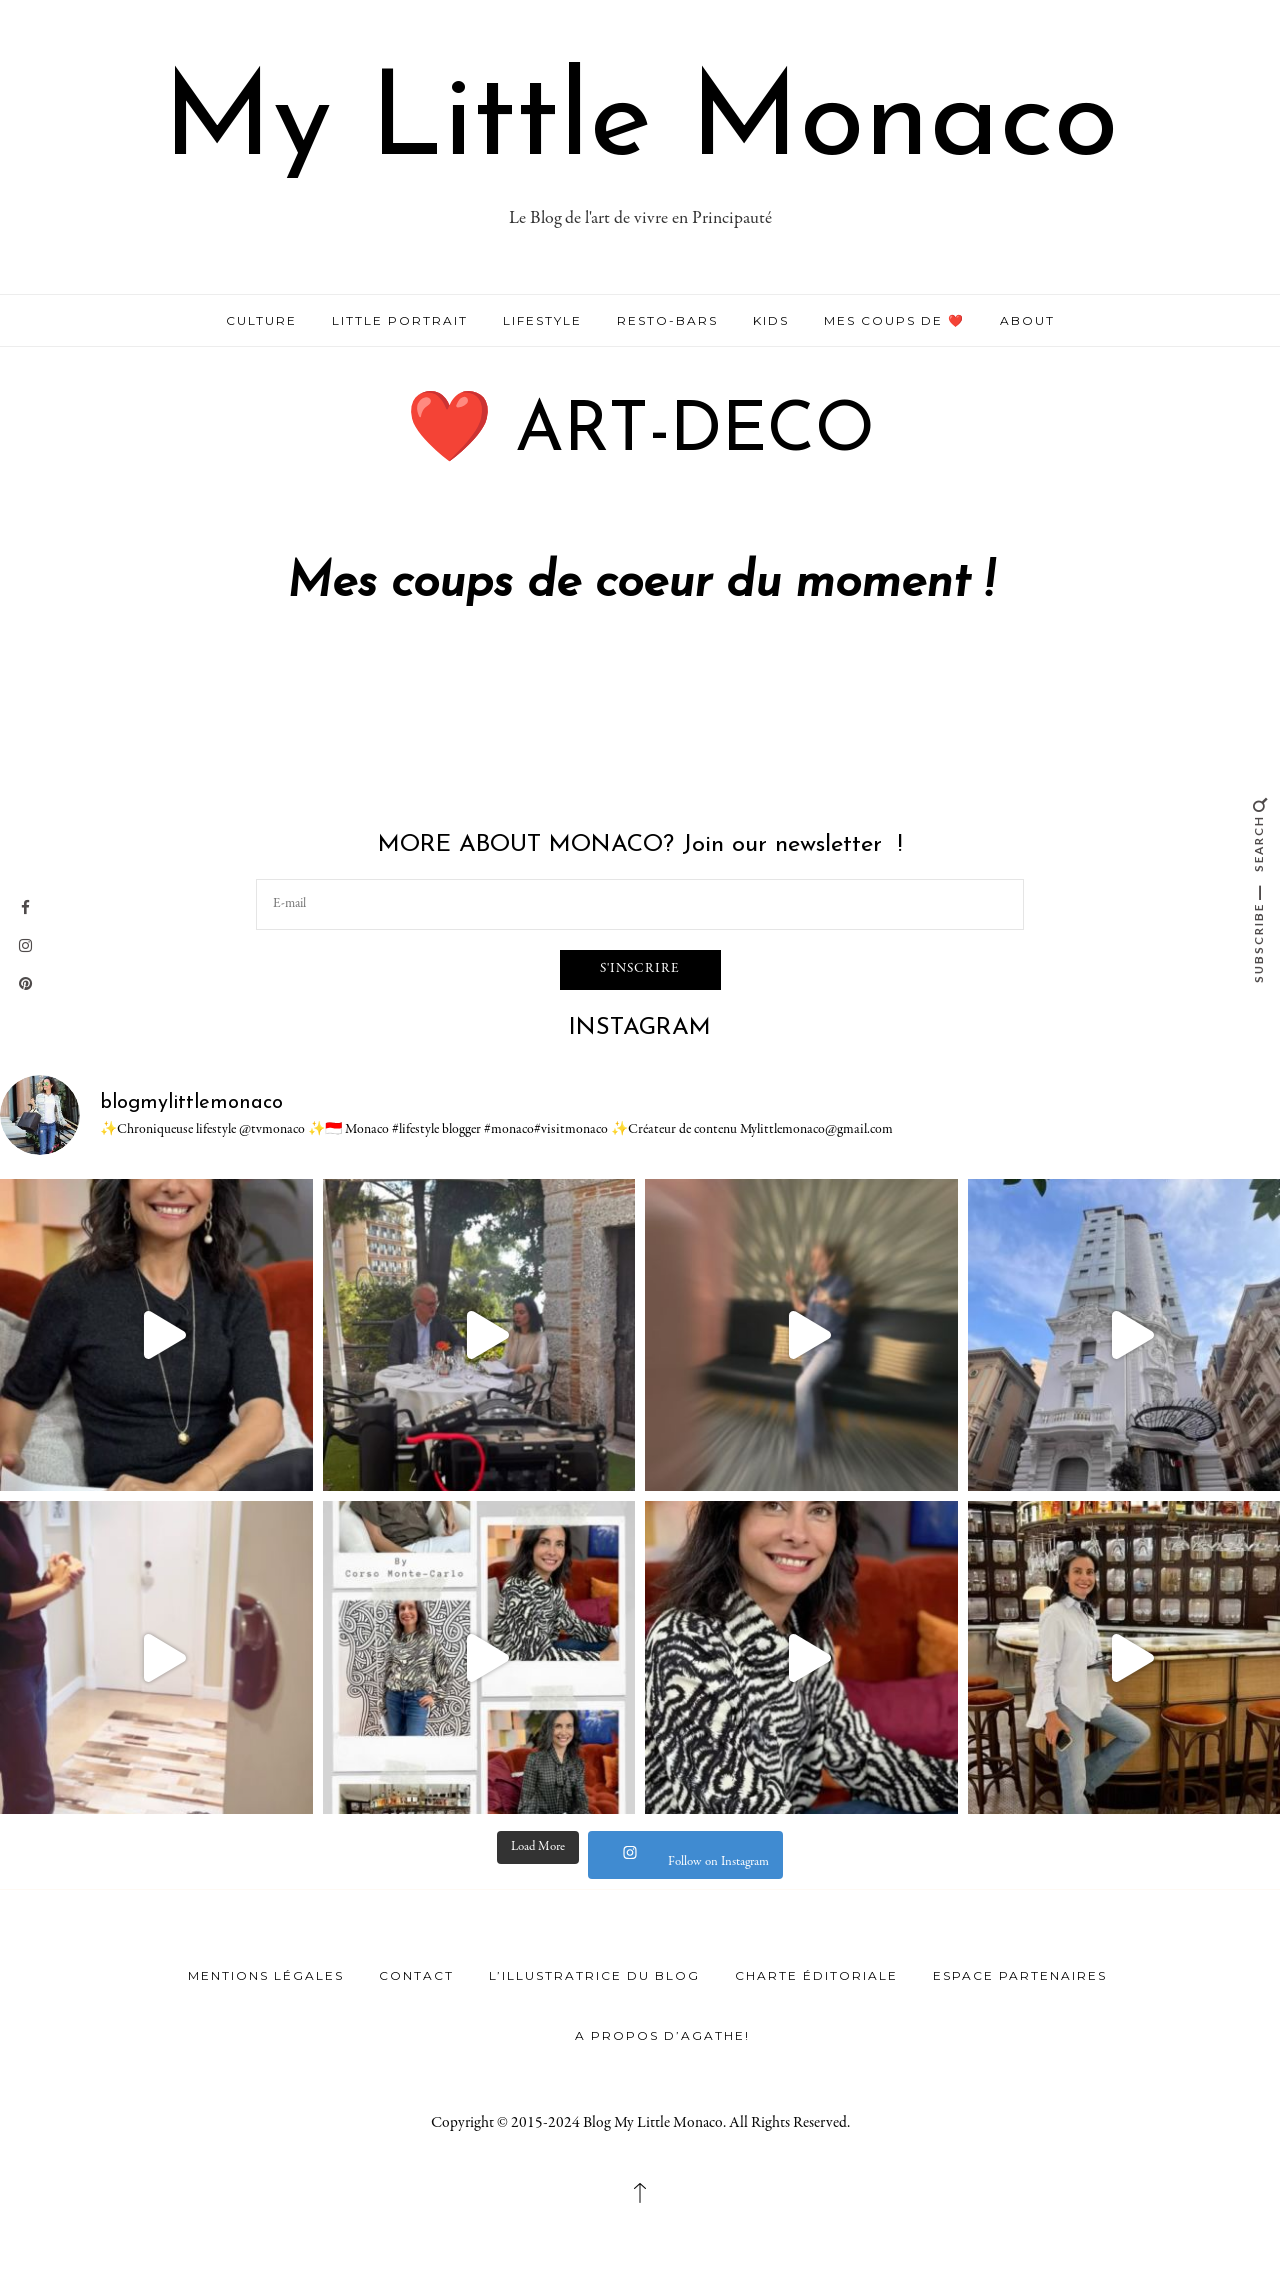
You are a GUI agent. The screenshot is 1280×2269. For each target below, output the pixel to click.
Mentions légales (266, 1975)
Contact (416, 1975)
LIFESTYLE (542, 320)
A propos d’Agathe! (662, 2035)
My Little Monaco (640, 124)
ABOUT (1027, 320)
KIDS (771, 320)
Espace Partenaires (1020, 1975)
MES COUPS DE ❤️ (894, 320)
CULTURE (261, 320)
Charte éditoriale (816, 1975)
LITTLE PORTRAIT (400, 320)
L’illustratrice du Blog (594, 1975)
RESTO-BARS (667, 320)
